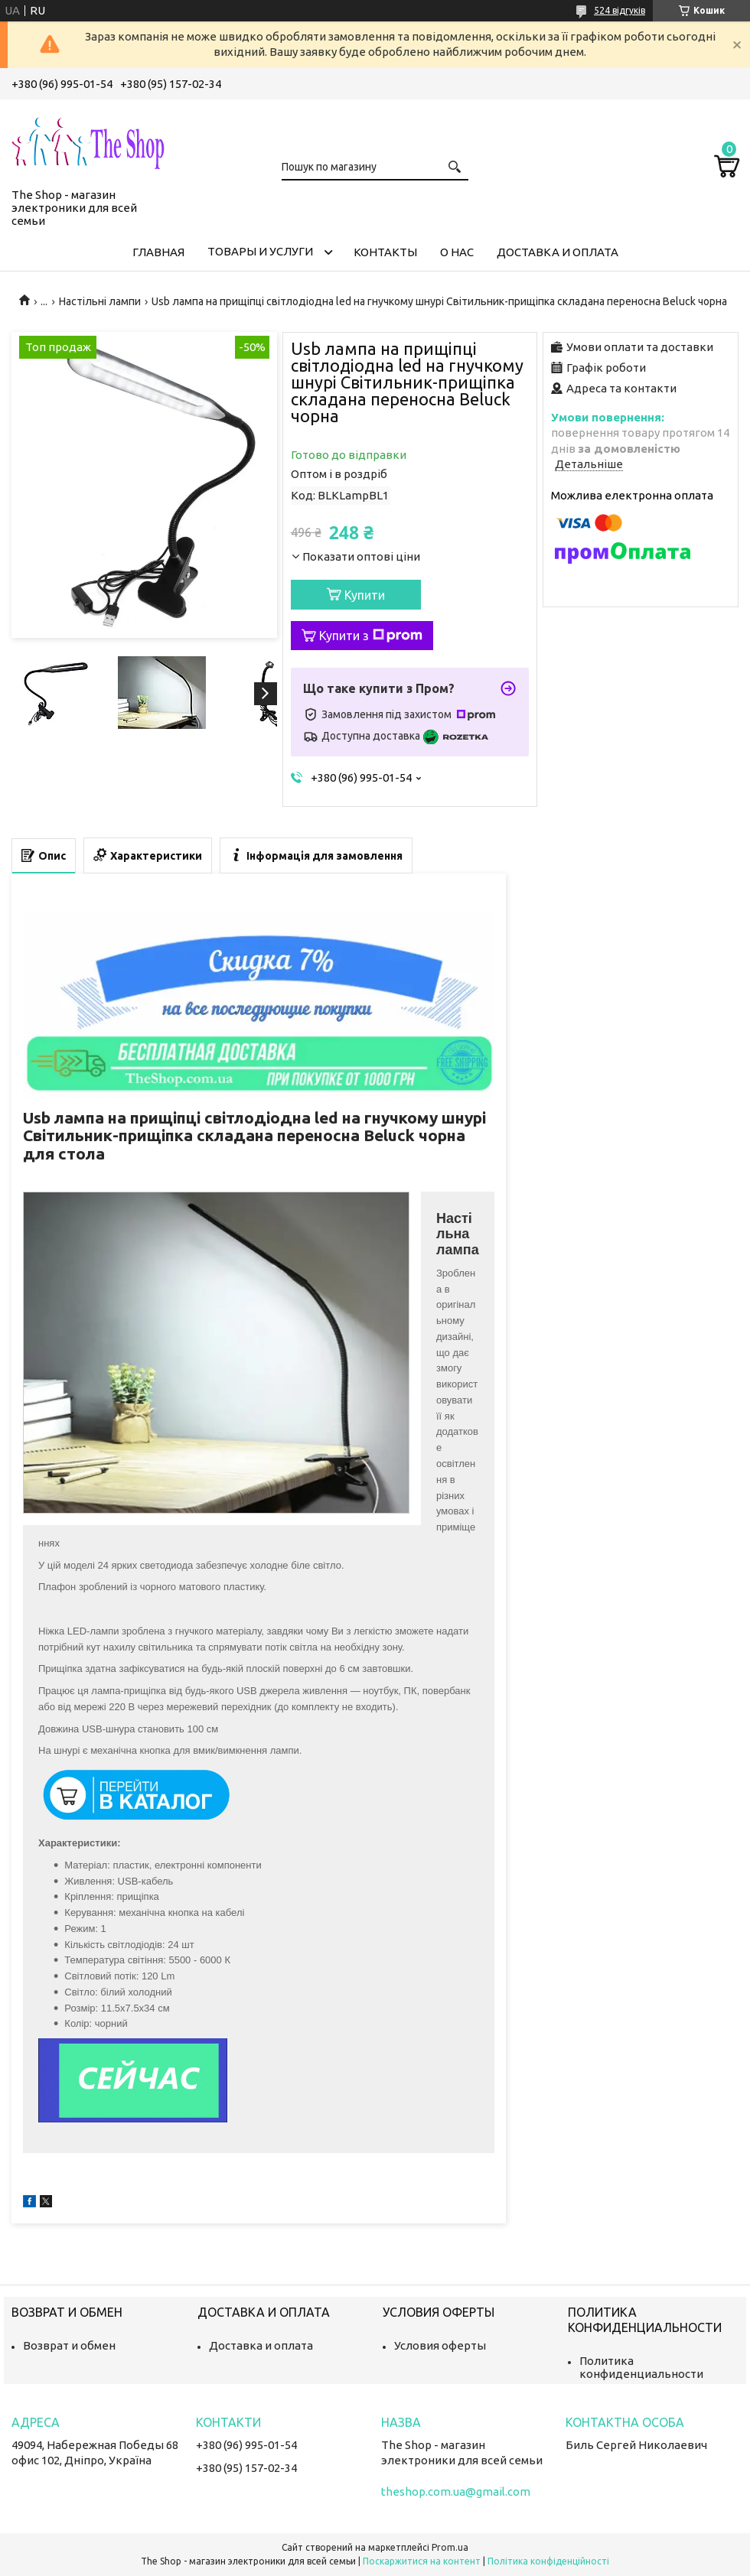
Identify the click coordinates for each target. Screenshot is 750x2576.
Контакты (385, 252)
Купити (364, 595)
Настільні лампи (100, 301)
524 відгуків (619, 10)
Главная (158, 252)
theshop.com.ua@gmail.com (455, 2491)
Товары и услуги (260, 251)
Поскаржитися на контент (422, 2561)
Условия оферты (440, 2345)
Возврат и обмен (69, 2345)
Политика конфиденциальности (641, 2367)
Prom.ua (450, 2547)
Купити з (370, 635)
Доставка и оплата (557, 252)
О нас (457, 252)
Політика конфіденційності (548, 2561)
